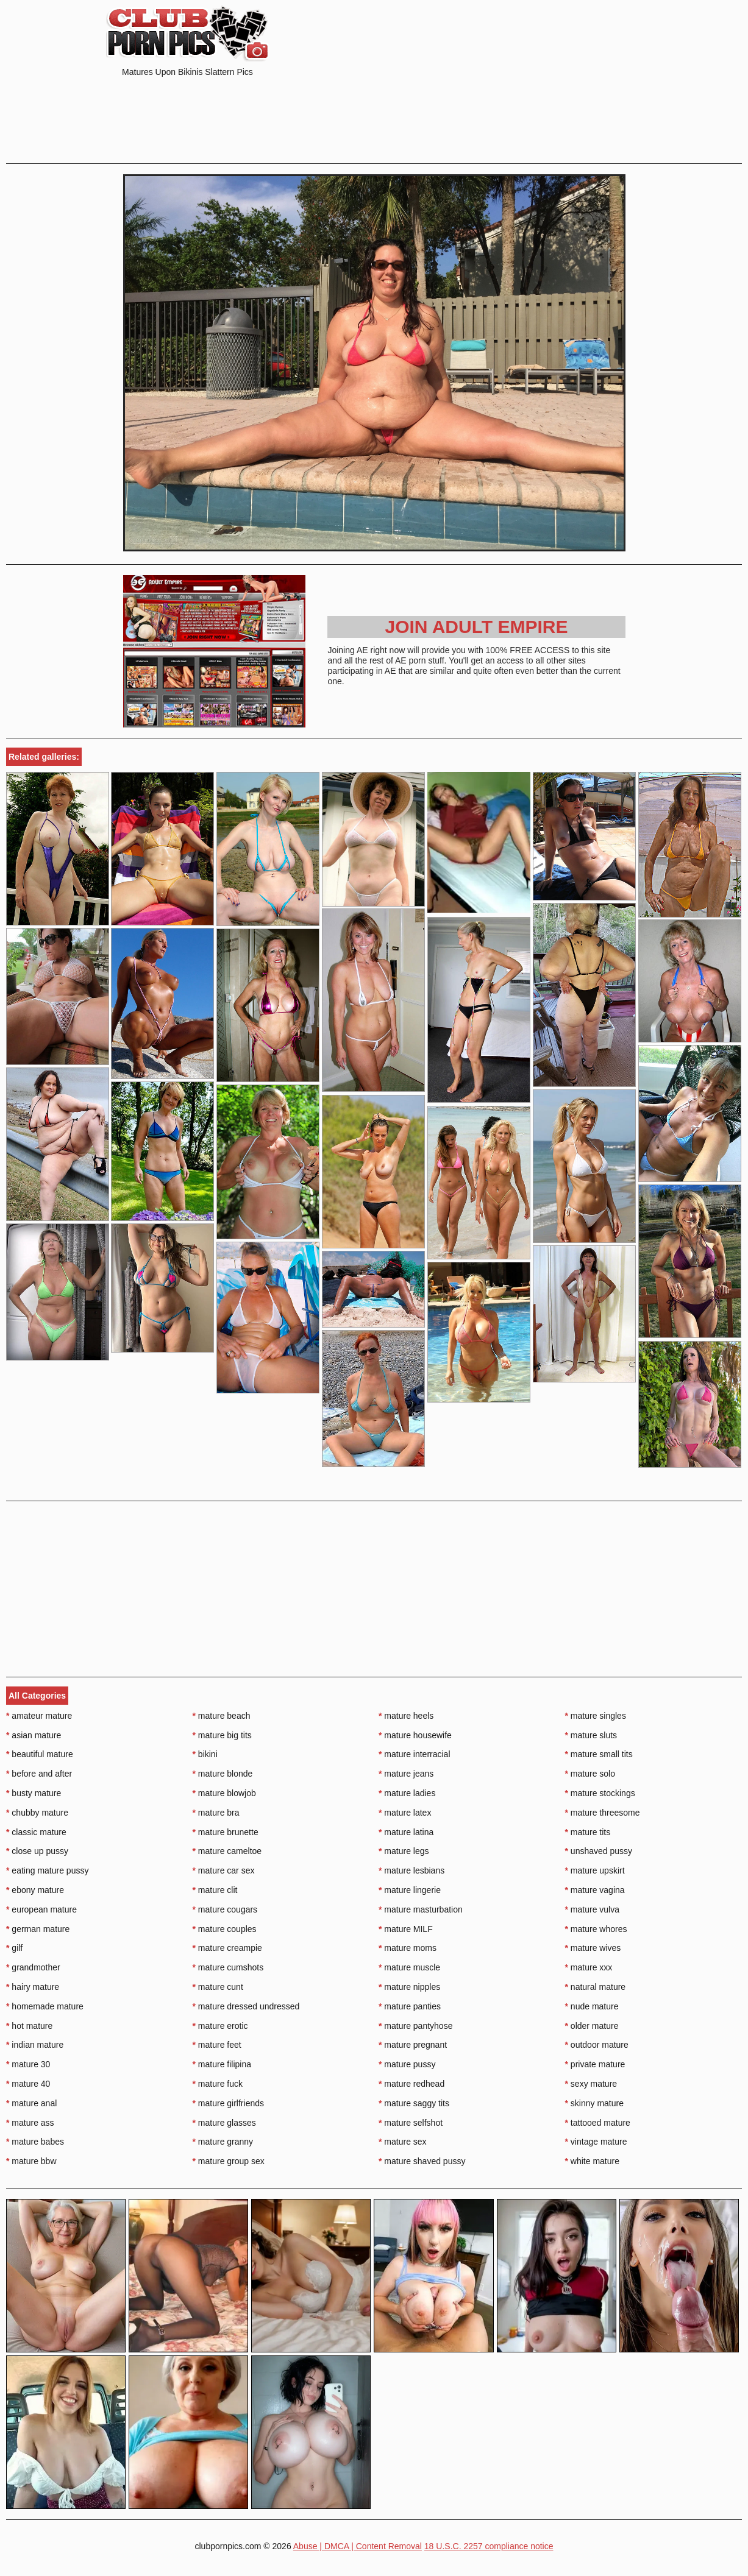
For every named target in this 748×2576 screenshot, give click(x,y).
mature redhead (411, 2084)
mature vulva (592, 1909)
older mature (592, 2026)
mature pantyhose (415, 2026)
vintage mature (596, 2141)
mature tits (588, 1832)
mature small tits (599, 1754)
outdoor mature (597, 2045)
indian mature (34, 2045)
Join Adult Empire (476, 627)
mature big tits (222, 1735)
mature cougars (225, 1909)
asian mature (33, 1735)
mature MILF (406, 1929)
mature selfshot (411, 2123)
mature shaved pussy (422, 2161)
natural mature (595, 1987)
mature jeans (406, 1773)
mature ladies (407, 1793)
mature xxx (589, 1967)
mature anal (31, 2103)
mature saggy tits (414, 2103)
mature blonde (223, 1773)
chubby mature (37, 1812)
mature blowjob (224, 1793)
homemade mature (45, 2006)
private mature (595, 2064)
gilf (14, 1948)
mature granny (223, 2141)
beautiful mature (39, 1754)
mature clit (215, 1890)
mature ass (30, 2123)
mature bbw (31, 2161)
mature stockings (600, 1793)
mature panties (410, 2006)
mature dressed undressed (246, 2006)
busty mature (33, 1793)
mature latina (406, 1832)
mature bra (216, 1812)
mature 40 (28, 2084)
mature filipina (222, 2064)
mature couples (225, 1929)
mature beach (222, 1716)
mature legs (404, 1851)
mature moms (407, 1948)
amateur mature (39, 1716)
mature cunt (218, 1987)
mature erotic (220, 2026)
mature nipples (409, 1987)
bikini (205, 1754)
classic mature (36, 1832)
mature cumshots (228, 1967)
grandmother (33, 1967)
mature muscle (409, 1967)
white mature (592, 2161)
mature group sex (229, 2161)
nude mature (592, 2006)
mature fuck (218, 2084)
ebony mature (35, 1890)
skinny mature (594, 2103)
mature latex (405, 1812)
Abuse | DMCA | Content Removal (357, 2546)
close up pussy (37, 1851)
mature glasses (224, 2123)
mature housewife (415, 1735)
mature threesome (602, 1812)
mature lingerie (410, 1890)
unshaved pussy (599, 1851)
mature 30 (28, 2064)
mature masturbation (421, 1909)
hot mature (29, 2026)
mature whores (596, 1929)
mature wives (593, 1948)
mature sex (403, 2141)
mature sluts (591, 1735)
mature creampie (227, 1948)
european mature (41, 1909)
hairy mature (32, 1987)
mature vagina (595, 1890)
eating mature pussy (47, 1870)
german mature (37, 1929)
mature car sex (224, 1870)
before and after (39, 1773)
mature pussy (407, 2064)
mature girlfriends (229, 2103)
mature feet (217, 2045)
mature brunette (225, 1832)
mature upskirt (595, 1870)
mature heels (406, 1716)
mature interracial (415, 1754)
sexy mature (591, 2084)
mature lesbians (411, 1870)
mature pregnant (413, 2045)
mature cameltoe (227, 1851)
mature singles (595, 1716)
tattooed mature (597, 2123)
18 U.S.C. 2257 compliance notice (489, 2546)
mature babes (35, 2141)
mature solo (590, 1773)
